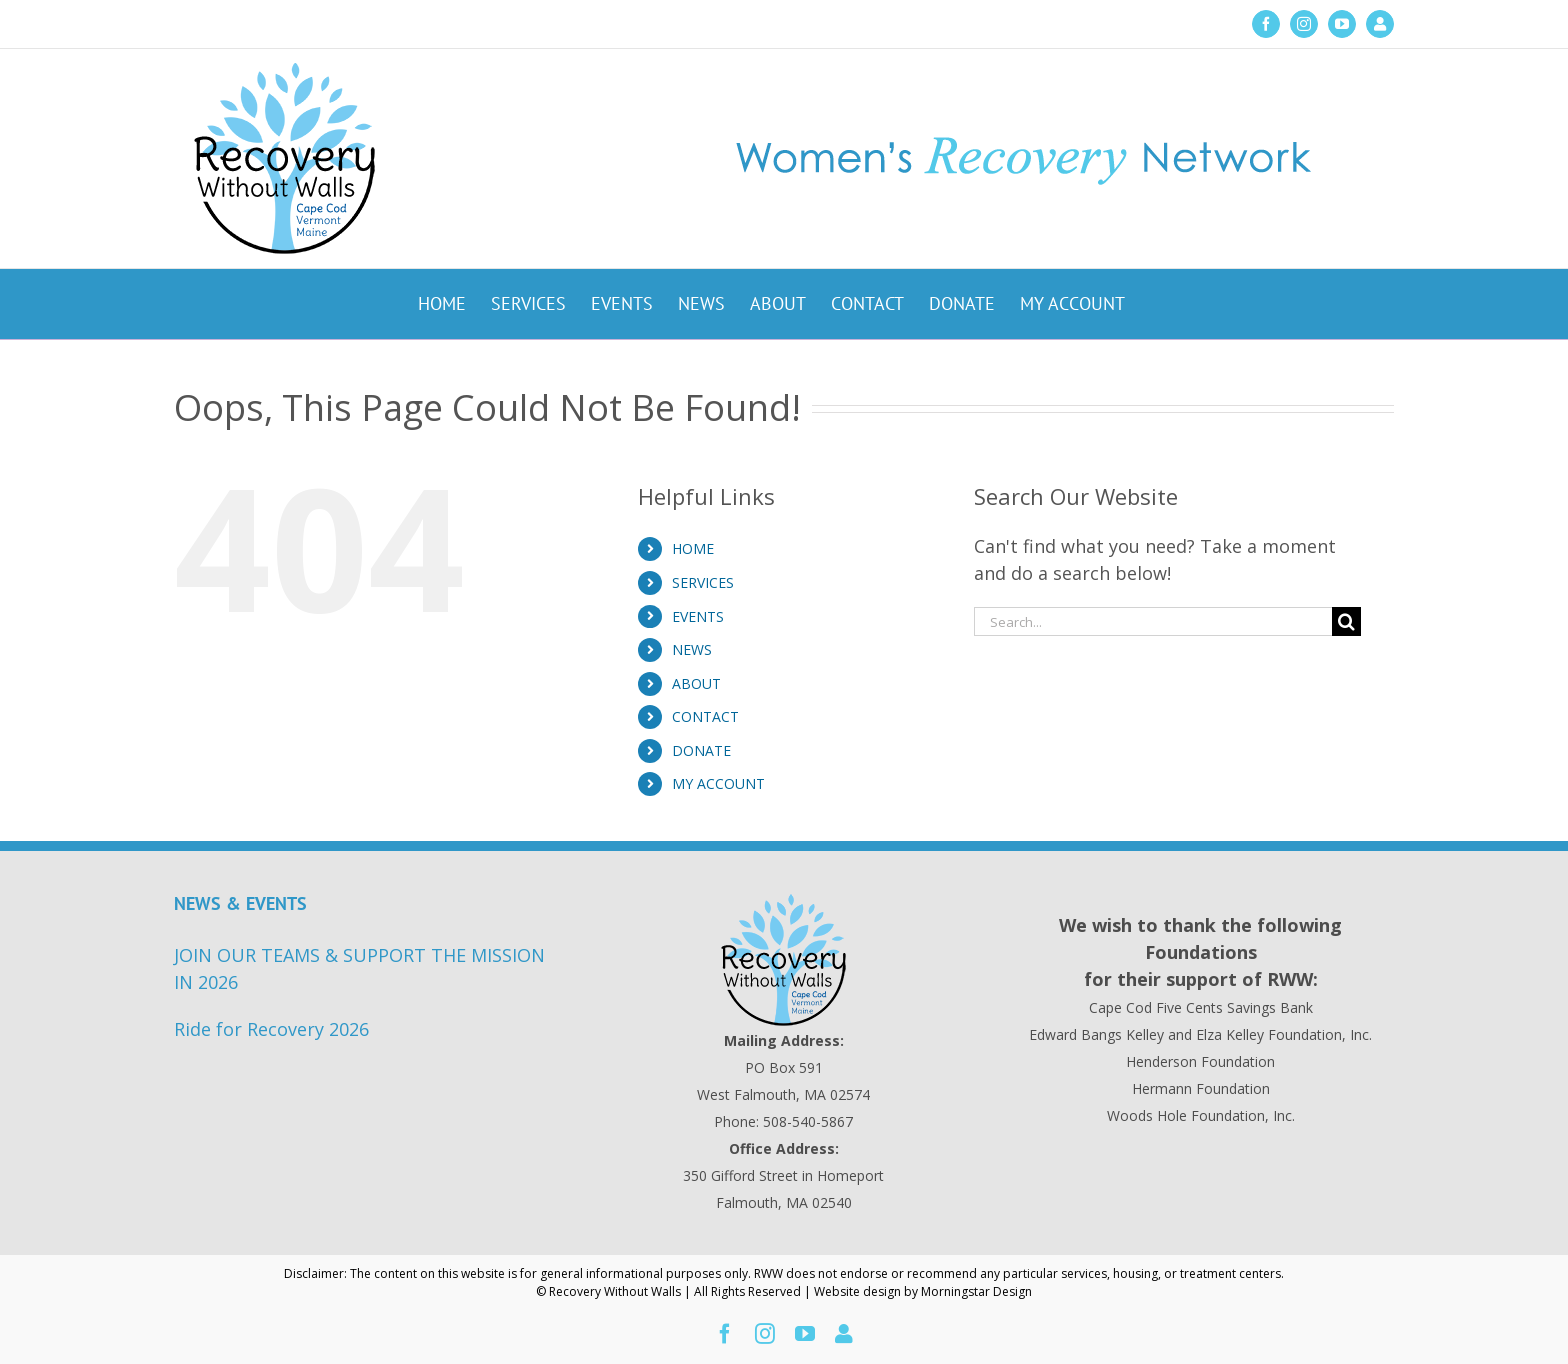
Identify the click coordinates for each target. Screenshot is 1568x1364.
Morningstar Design (976, 1291)
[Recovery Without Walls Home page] (784, 960)
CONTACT (705, 716)
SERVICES (703, 582)
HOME (693, 548)
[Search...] (1153, 621)
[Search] (1346, 621)
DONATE (701, 750)
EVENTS (698, 616)
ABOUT (696, 683)
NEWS (692, 649)
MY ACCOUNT (718, 783)
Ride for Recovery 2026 (271, 1029)
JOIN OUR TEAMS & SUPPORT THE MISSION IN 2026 (359, 968)
